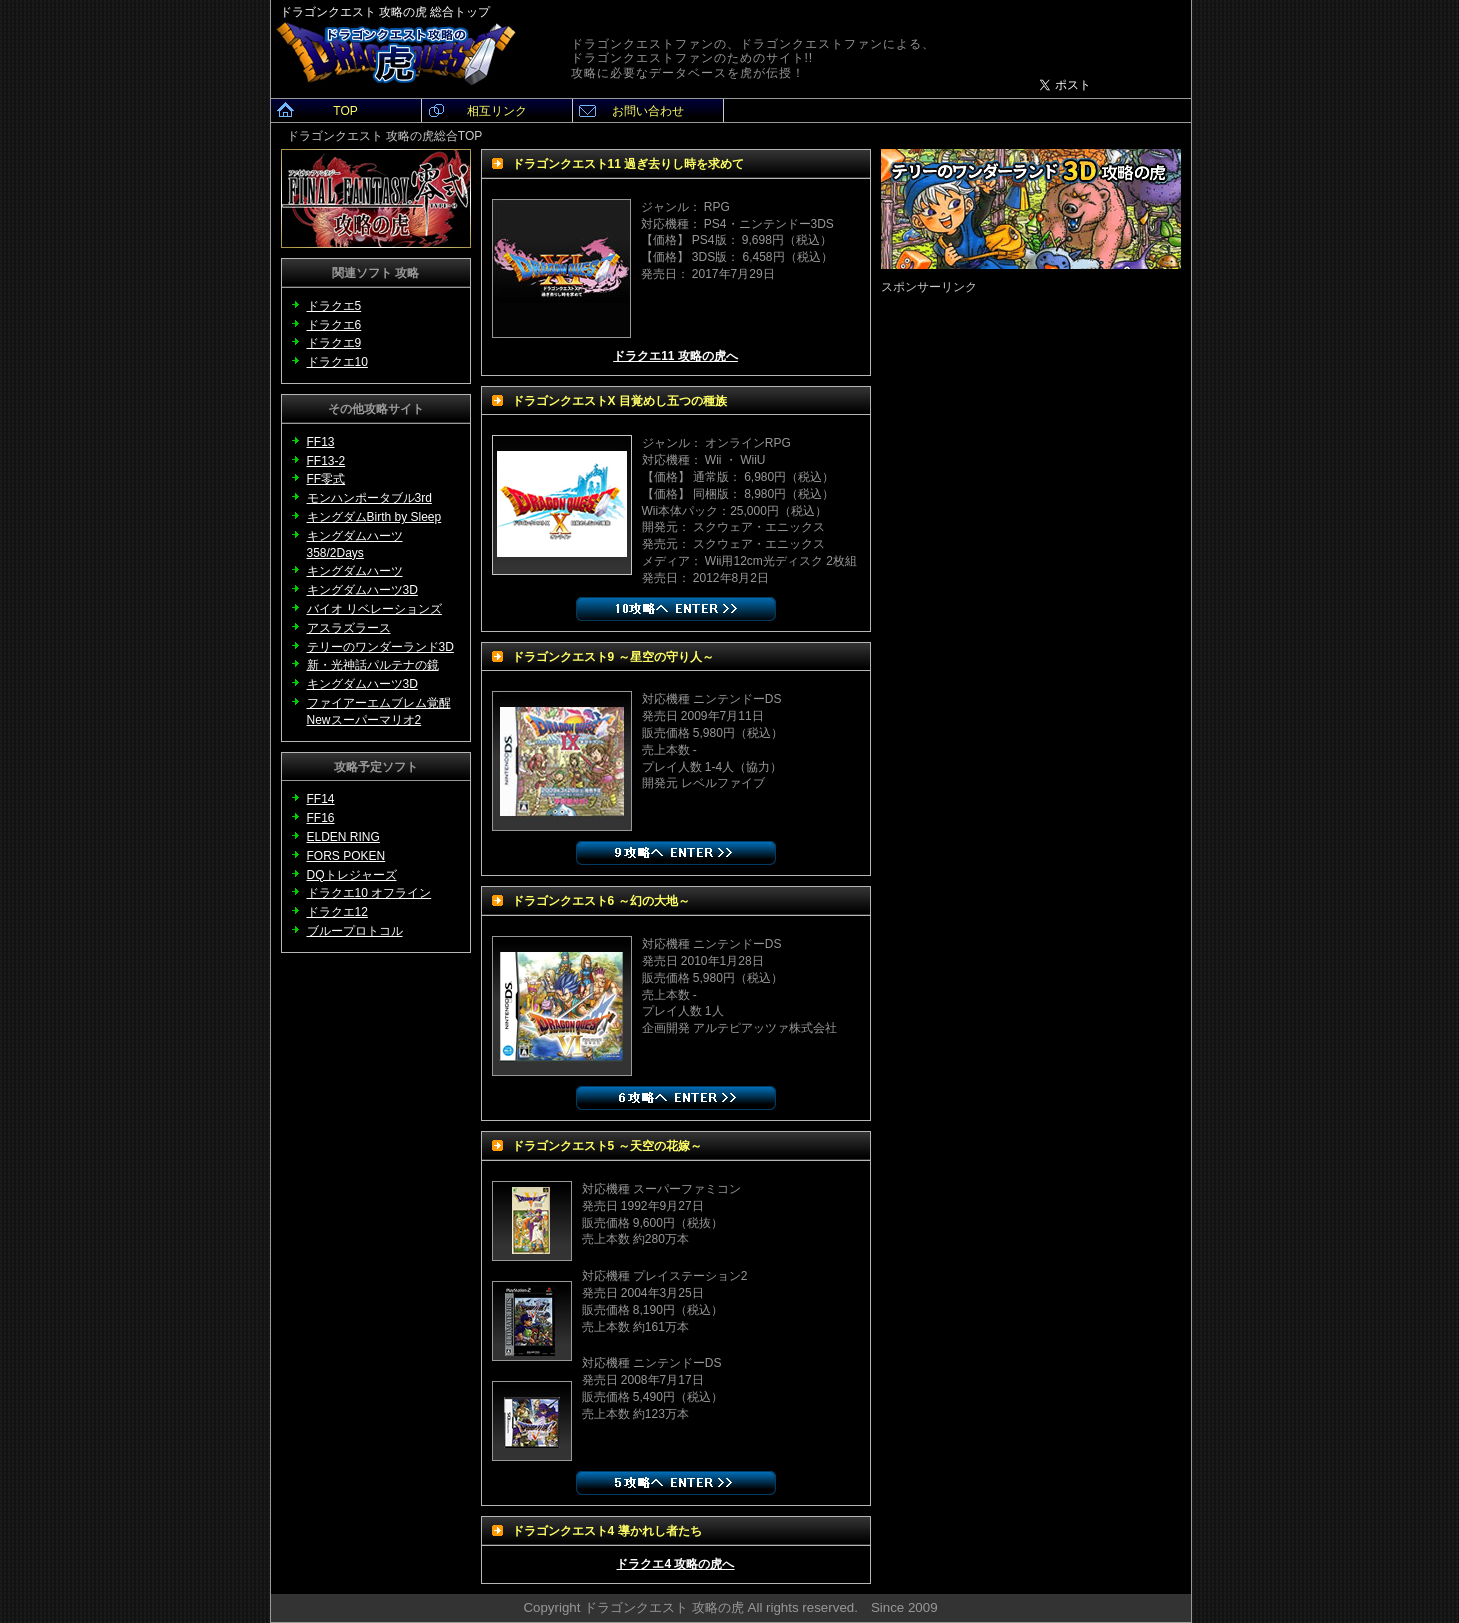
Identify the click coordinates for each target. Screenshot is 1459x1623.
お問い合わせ (648, 111)
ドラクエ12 (337, 912)
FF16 (321, 818)
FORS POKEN (346, 856)
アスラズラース (349, 628)
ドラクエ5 (334, 306)
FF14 (321, 799)
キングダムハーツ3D (362, 590)
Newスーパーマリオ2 (364, 720)
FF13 (321, 442)
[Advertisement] (1031, 421)
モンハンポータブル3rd (369, 498)
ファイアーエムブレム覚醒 (379, 703)
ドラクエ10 (337, 362)
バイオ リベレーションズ (374, 609)
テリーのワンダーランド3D (380, 647)
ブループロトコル (355, 931)
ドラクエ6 (334, 325)
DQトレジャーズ (352, 875)
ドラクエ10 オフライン (369, 893)
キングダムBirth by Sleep (374, 517)
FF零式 (326, 479)
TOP (345, 111)
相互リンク (497, 111)
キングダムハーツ (355, 571)
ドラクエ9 (334, 343)
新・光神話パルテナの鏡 (373, 665)
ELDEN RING (343, 837)
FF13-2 (326, 461)
